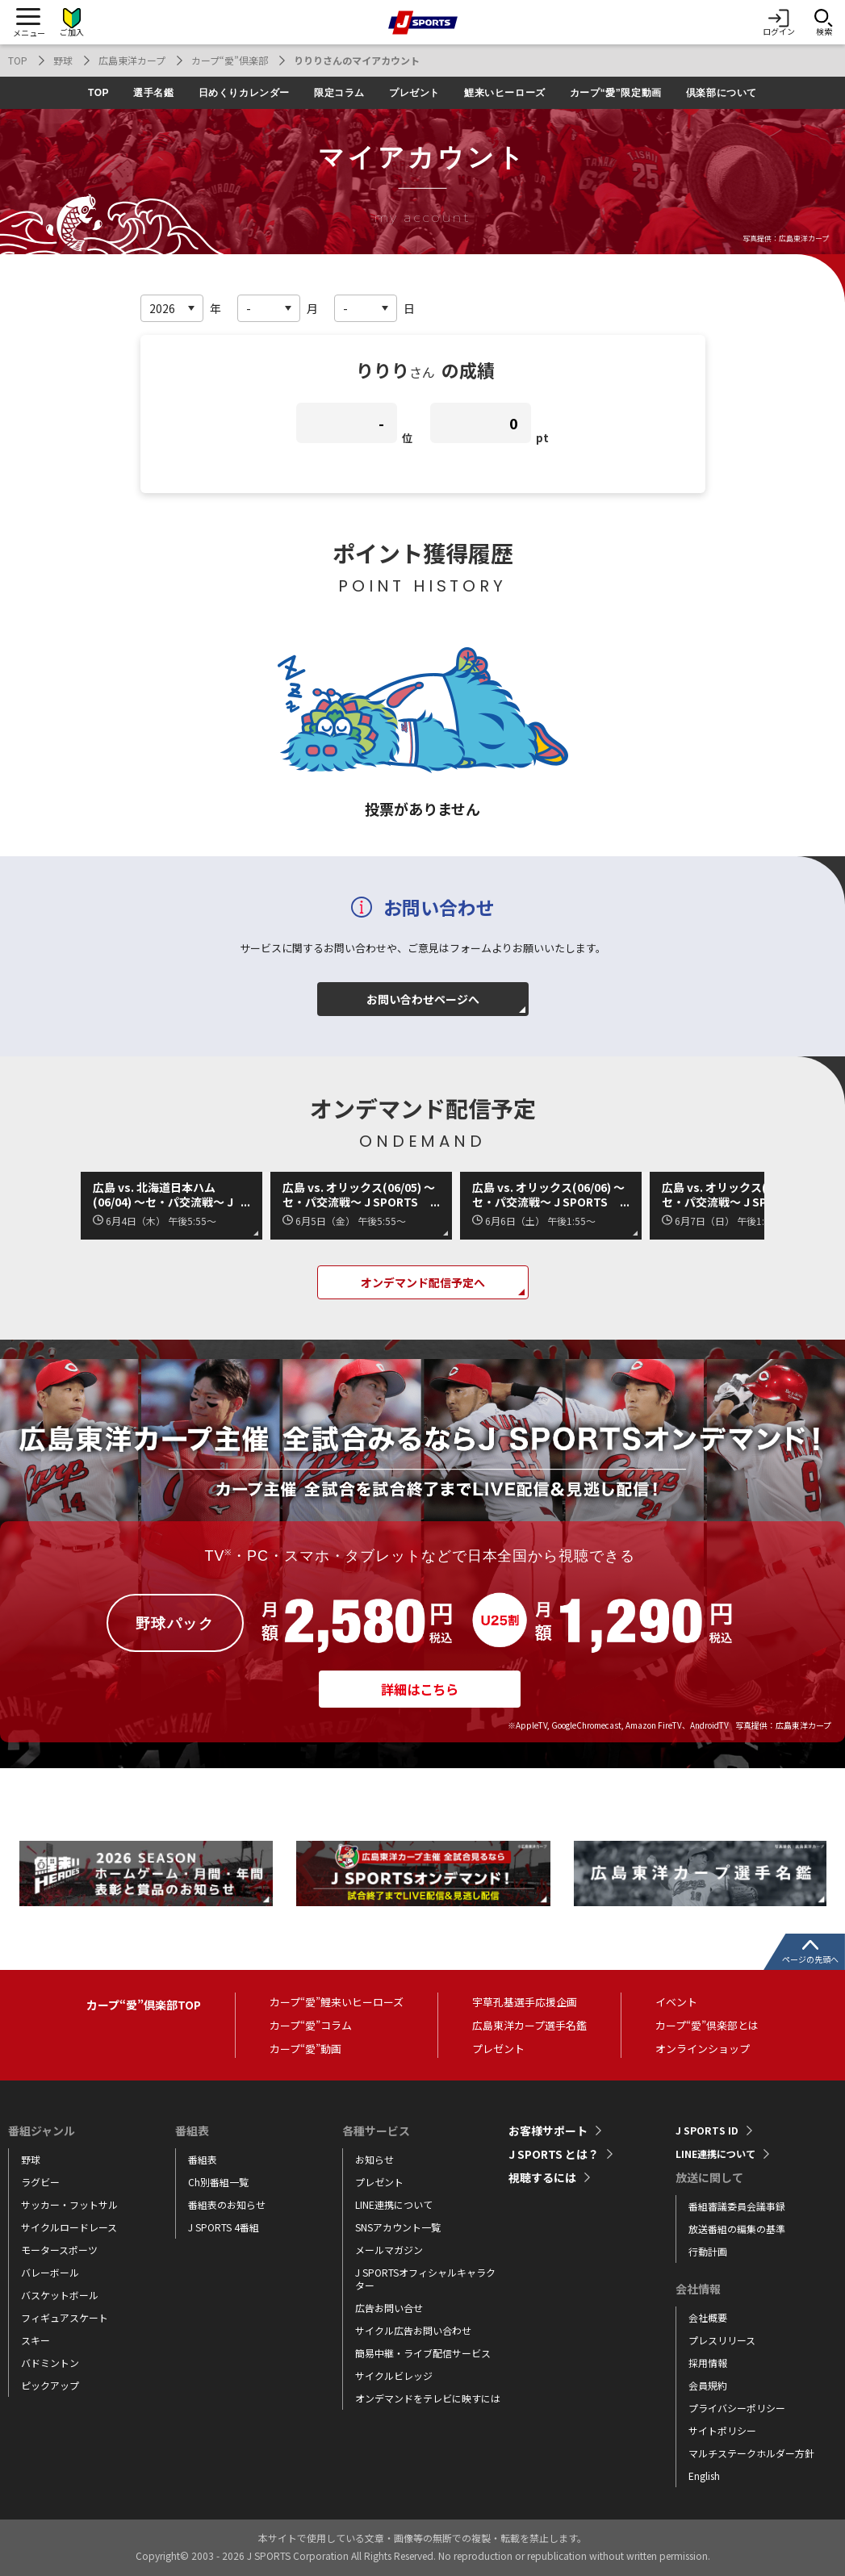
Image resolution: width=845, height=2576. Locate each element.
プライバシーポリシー (736, 2408)
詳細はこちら (420, 1696)
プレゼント (414, 92)
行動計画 (707, 2251)
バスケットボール (59, 2295)
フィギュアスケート (64, 2317)
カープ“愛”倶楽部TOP (143, 2005)
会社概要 (707, 2317)
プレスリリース (721, 2340)
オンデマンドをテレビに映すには (427, 2398)
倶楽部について (721, 92)
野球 (63, 60)
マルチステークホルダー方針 (751, 2453)
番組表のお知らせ (227, 2204)
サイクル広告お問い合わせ (413, 2330)
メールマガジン (389, 2249)
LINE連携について (394, 2204)
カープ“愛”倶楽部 (229, 60)
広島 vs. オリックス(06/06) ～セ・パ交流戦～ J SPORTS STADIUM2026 (548, 1194)
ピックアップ (50, 2385)
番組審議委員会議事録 (736, 2206)
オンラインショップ (702, 2048)
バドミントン (50, 2362)
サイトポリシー (722, 2430)
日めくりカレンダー (244, 92)
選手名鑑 (153, 92)
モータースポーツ (59, 2249)
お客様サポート (548, 2130)
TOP (17, 60)
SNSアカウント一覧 (398, 2227)
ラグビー (40, 2182)
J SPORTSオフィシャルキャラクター (425, 2278)
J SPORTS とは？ (553, 2154)
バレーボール (50, 2272)
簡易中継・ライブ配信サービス (423, 2353)
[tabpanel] (146, 1874)
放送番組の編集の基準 (736, 2228)
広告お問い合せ (389, 2308)
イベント (676, 2001)
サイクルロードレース (69, 2227)
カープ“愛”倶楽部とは (707, 2025)
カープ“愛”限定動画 (616, 92)
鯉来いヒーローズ (505, 92)
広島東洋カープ (131, 60)
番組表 (202, 2159)
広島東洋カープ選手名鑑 (529, 2025)
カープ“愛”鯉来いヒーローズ (337, 2001)
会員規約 (707, 2385)
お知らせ (374, 2159)
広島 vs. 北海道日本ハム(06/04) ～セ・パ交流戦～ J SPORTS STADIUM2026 (163, 1194)
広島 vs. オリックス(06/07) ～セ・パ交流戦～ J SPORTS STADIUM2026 (738, 1194)
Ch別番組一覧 (218, 2182)
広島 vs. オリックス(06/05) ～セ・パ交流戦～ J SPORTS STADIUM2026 (358, 1194)
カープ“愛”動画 (305, 2048)
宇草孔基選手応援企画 (524, 2001)
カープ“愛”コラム (311, 2025)
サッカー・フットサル (69, 2204)
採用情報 (707, 2362)
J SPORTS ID (709, 2130)
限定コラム (339, 92)
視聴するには (542, 2177)
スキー (35, 2340)
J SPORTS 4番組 (223, 2227)
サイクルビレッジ (394, 2375)
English (704, 2475)
